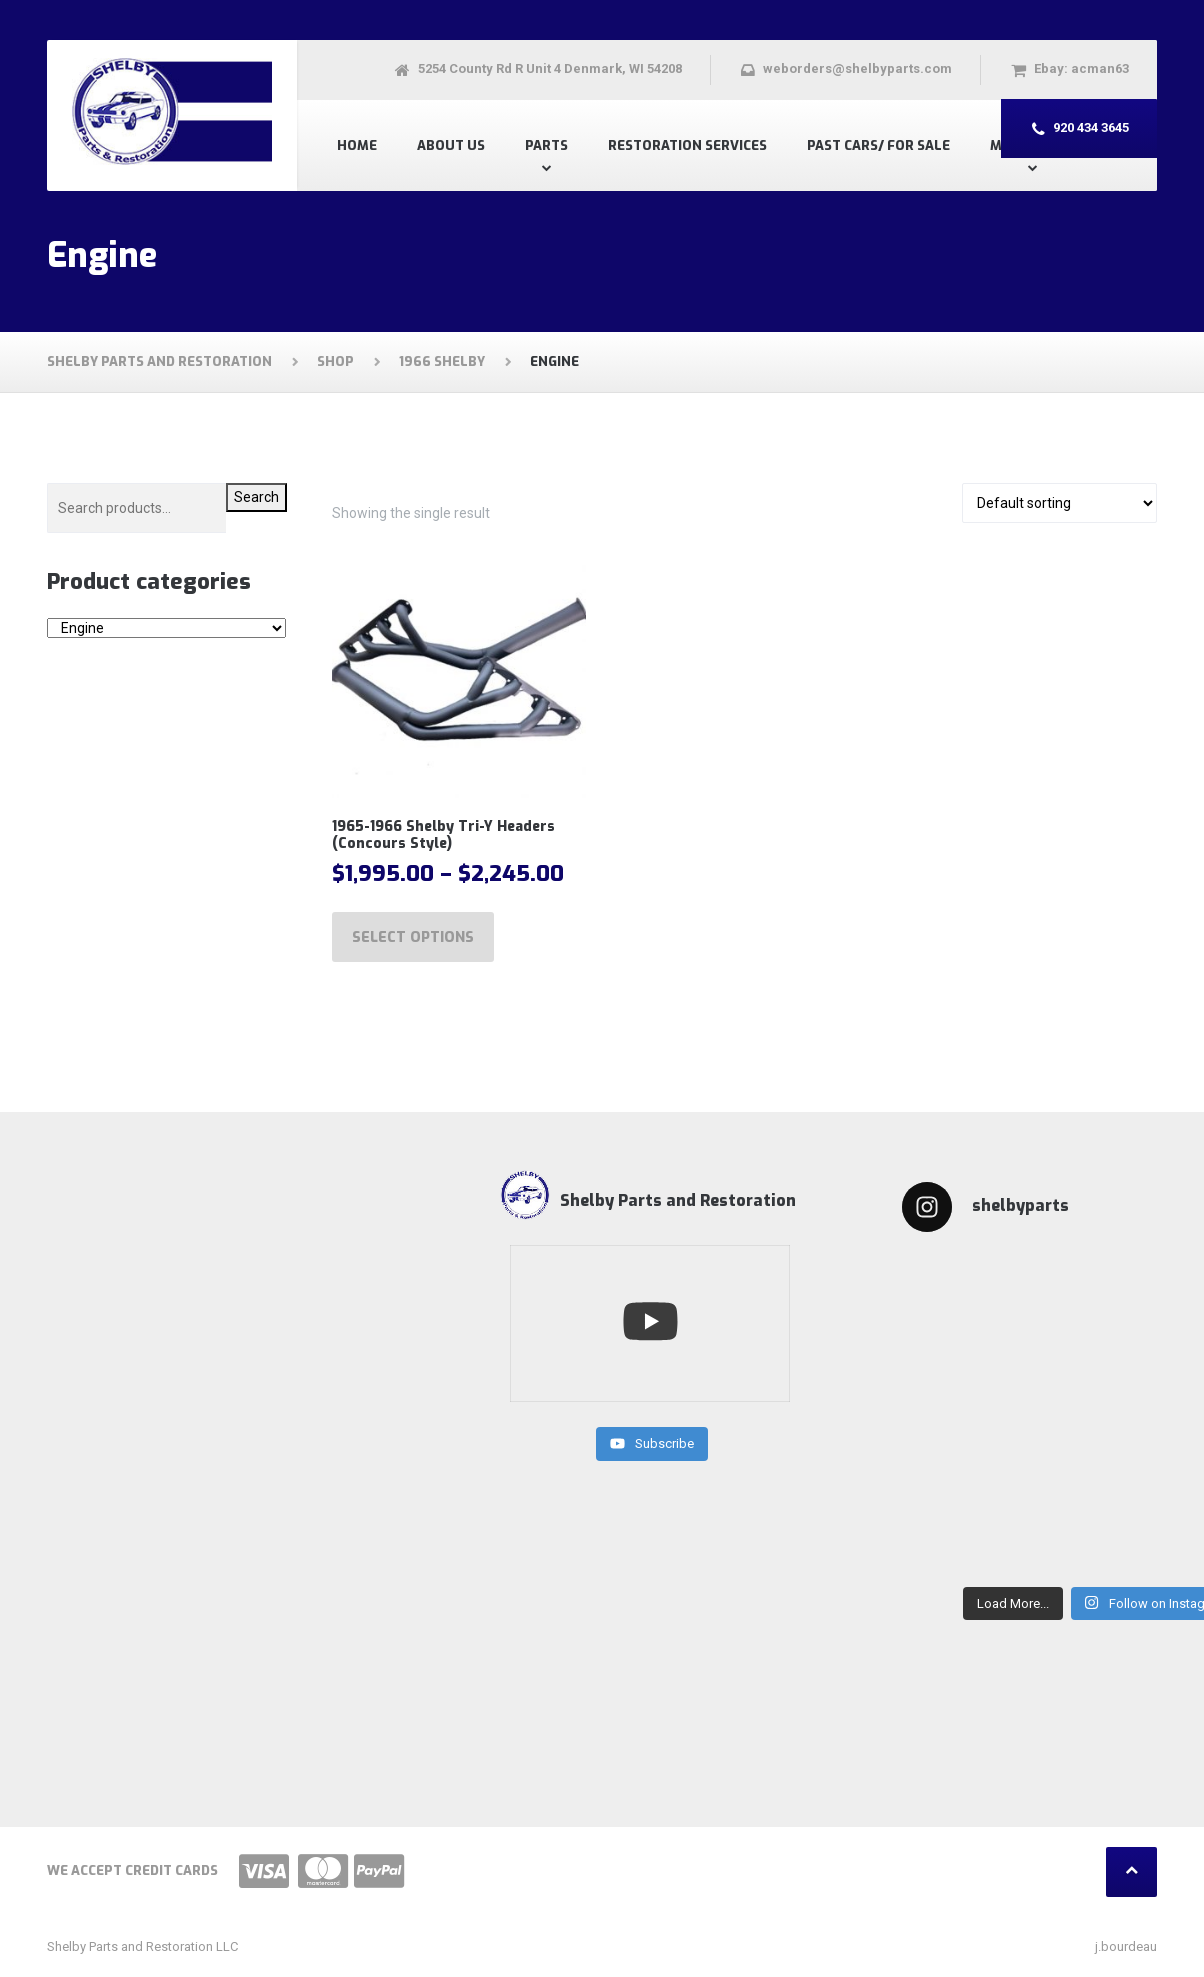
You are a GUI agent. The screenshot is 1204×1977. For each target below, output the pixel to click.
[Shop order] (1059, 503)
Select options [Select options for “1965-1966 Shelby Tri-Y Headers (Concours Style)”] (413, 937)
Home (357, 145)
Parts (546, 145)
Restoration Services (687, 145)
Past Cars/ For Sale (878, 145)
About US (451, 145)
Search (256, 497)
